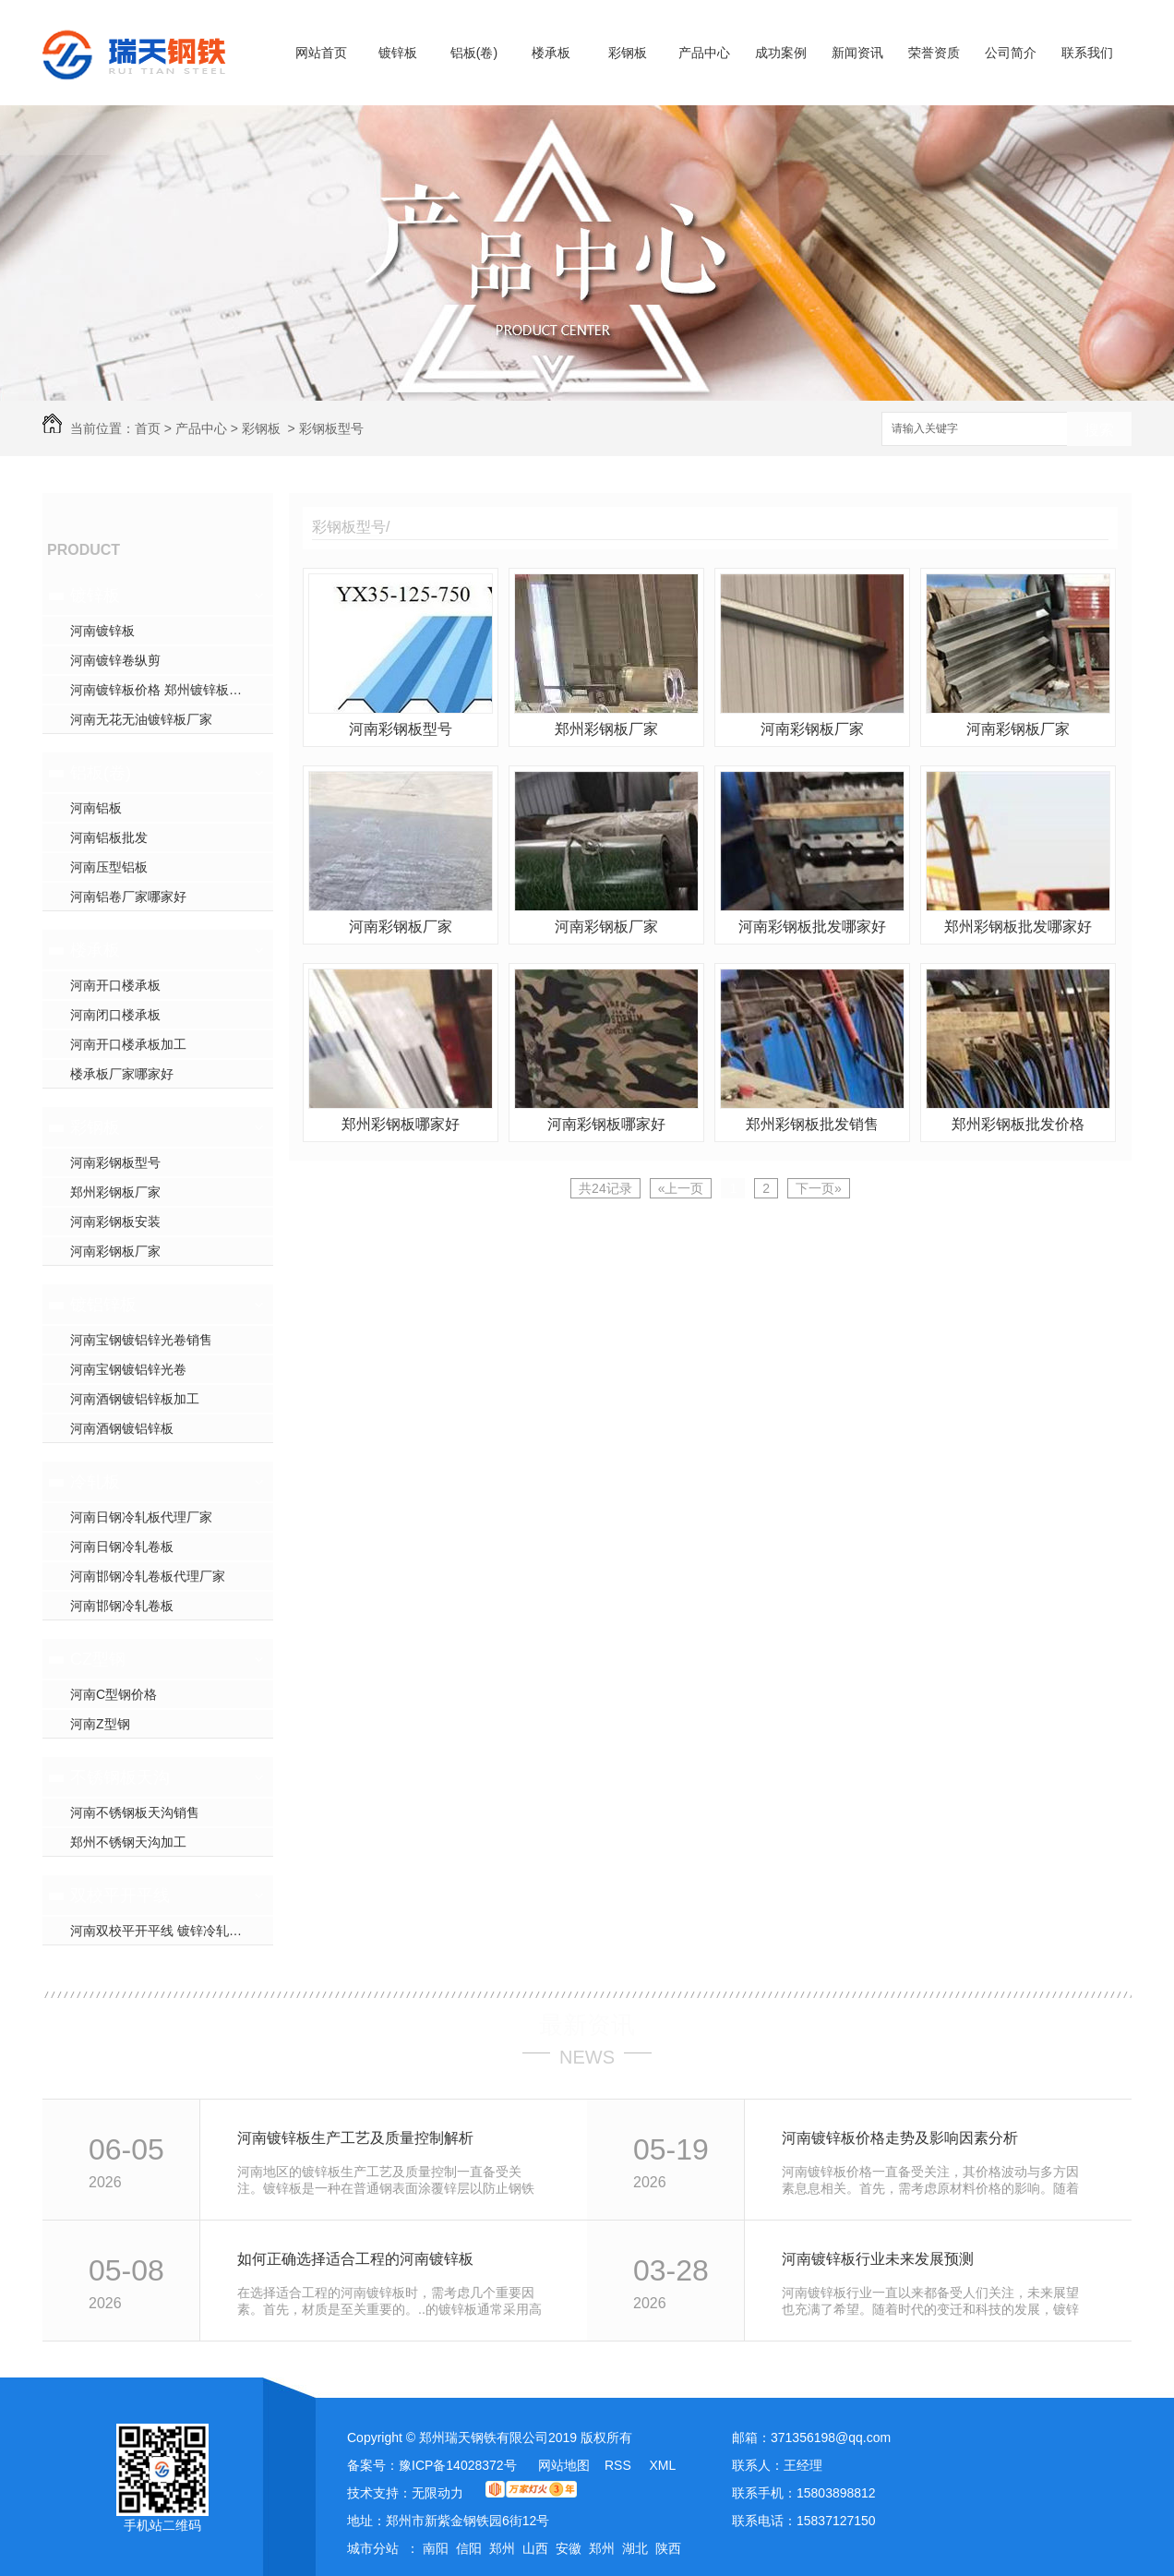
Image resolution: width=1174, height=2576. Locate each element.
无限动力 (437, 2493)
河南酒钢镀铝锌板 (122, 1428)
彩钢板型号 (331, 428)
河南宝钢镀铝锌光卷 (128, 1369)
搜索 (1099, 430)
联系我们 (1087, 52)
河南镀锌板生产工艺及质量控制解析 (355, 2138)
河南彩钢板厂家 (115, 1251)
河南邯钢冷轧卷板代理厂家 (147, 1576)
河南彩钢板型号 (115, 1162)
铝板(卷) (473, 52)
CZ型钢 (98, 1659)
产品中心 (704, 52)
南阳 (436, 2548)
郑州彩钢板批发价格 (1018, 1124)
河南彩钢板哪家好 (606, 1124)
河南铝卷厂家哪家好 (128, 896)
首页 (148, 428)
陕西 (668, 2548)
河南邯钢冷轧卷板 (122, 1605)
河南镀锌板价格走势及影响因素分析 (900, 2138)
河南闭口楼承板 (115, 1014)
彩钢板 (627, 52)
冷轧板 (95, 1482)
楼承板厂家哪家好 (122, 1073)
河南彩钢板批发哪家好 (812, 926)
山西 (535, 2548)
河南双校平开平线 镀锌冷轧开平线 (169, 1930)
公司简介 (1010, 52)
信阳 (469, 2548)
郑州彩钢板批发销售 (812, 1124)
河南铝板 (96, 807)
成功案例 (781, 52)
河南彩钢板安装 (115, 1221)
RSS (620, 2465)
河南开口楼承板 (115, 985)
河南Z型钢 (100, 1723)
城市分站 (373, 2548)
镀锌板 (397, 52)
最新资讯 (587, 2025)
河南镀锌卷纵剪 (115, 660)
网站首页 (321, 52)
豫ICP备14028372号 (458, 2465)
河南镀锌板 (102, 630)
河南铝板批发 (109, 837)
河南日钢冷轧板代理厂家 (141, 1517)
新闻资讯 (857, 52)
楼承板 (551, 52)
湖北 (635, 2548)
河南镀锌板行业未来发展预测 (878, 2259)
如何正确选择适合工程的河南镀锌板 (355, 2259)
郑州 (502, 2548)
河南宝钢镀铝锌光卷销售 (141, 1339)
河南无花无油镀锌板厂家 (141, 719)
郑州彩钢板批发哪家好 (1018, 926)
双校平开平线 (120, 1895)
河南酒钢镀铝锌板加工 (134, 1398)
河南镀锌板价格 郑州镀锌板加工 (162, 689)
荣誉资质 (934, 52)
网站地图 (564, 2465)
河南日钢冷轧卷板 (122, 1546)
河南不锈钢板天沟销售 (134, 1812)
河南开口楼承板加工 (128, 1044)
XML (662, 2465)
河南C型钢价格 (113, 1694)
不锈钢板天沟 (120, 1777)
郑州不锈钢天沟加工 (128, 1842)
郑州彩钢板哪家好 (400, 1124)
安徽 (568, 2548)
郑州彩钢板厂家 (115, 1192)
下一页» (819, 1188)
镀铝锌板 (103, 1304)
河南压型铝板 (109, 867)
